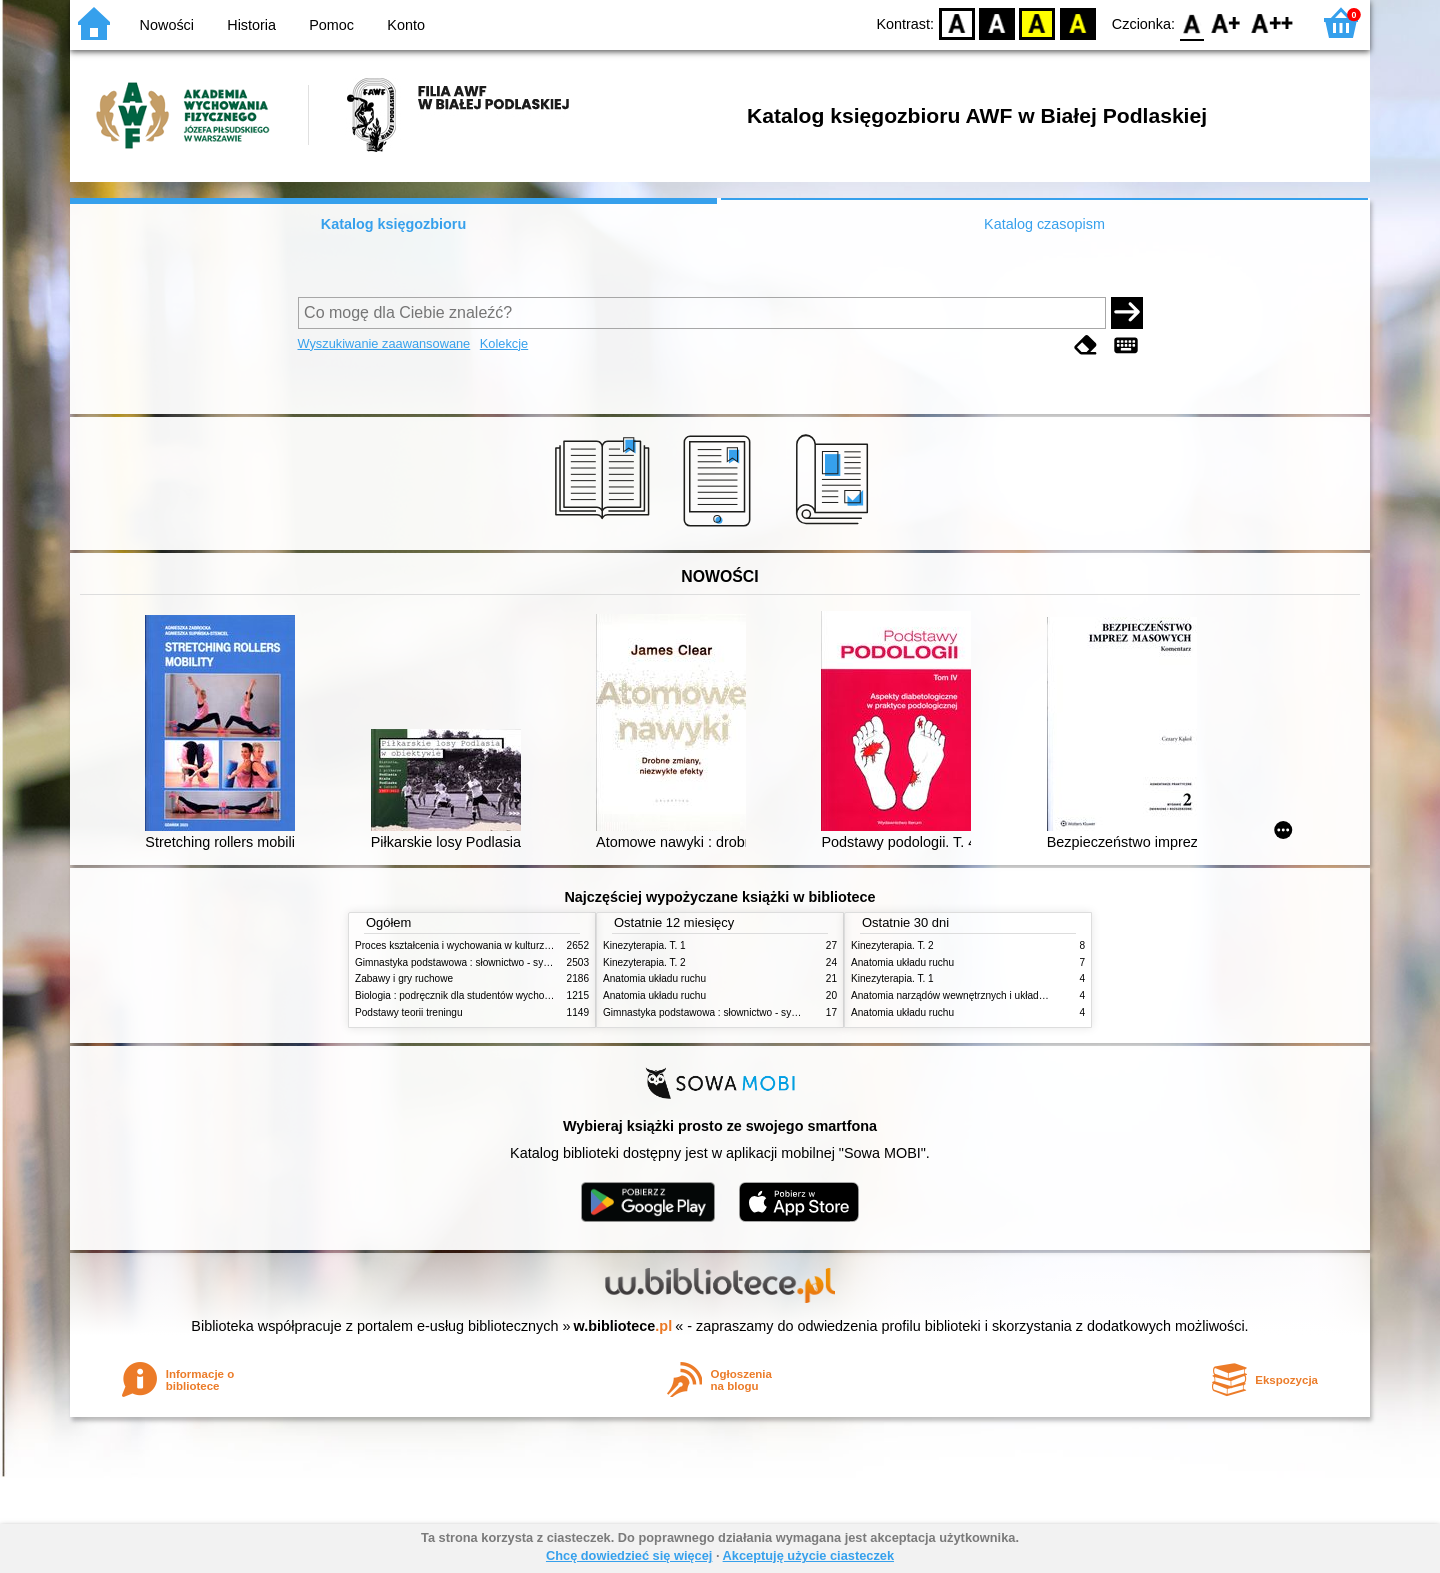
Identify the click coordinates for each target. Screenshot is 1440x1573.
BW (997, 22)
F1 (1226, 22)
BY (1077, 22)
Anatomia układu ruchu (654, 978)
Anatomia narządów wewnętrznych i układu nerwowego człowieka (998, 995)
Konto (406, 25)
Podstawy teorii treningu (409, 1012)
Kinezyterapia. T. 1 (644, 945)
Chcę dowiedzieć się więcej (629, 1555)
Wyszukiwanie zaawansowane (384, 343)
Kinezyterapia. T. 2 (644, 962)
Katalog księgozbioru (394, 224)
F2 (1272, 22)
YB (1037, 22)
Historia (251, 25)
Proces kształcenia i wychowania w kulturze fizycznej (473, 945)
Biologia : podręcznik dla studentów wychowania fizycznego (488, 995)
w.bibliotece (623, 1326)
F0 (1191, 22)
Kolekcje (504, 343)
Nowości (167, 25)
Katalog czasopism (1044, 224)
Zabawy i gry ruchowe (404, 978)
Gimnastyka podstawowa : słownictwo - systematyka (472, 962)
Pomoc (331, 25)
